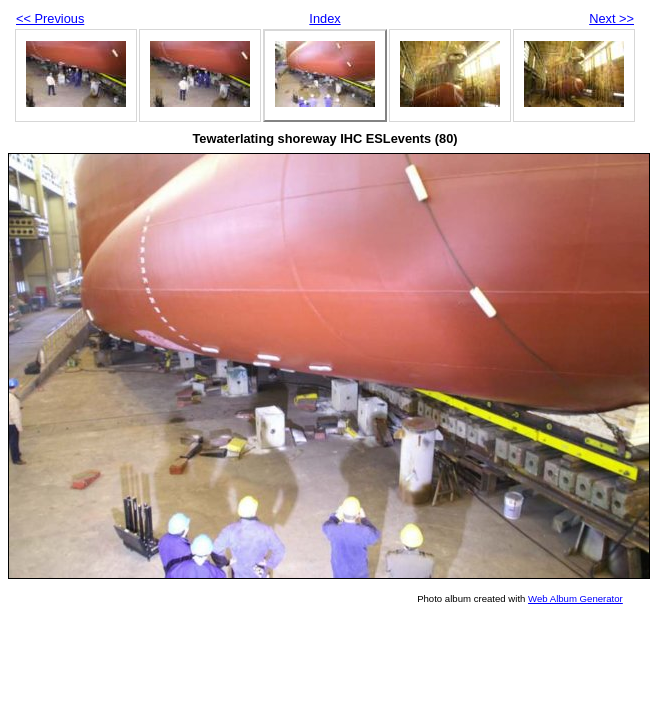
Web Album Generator (575, 598)
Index (324, 18)
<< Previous (50, 18)
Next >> (611, 18)
